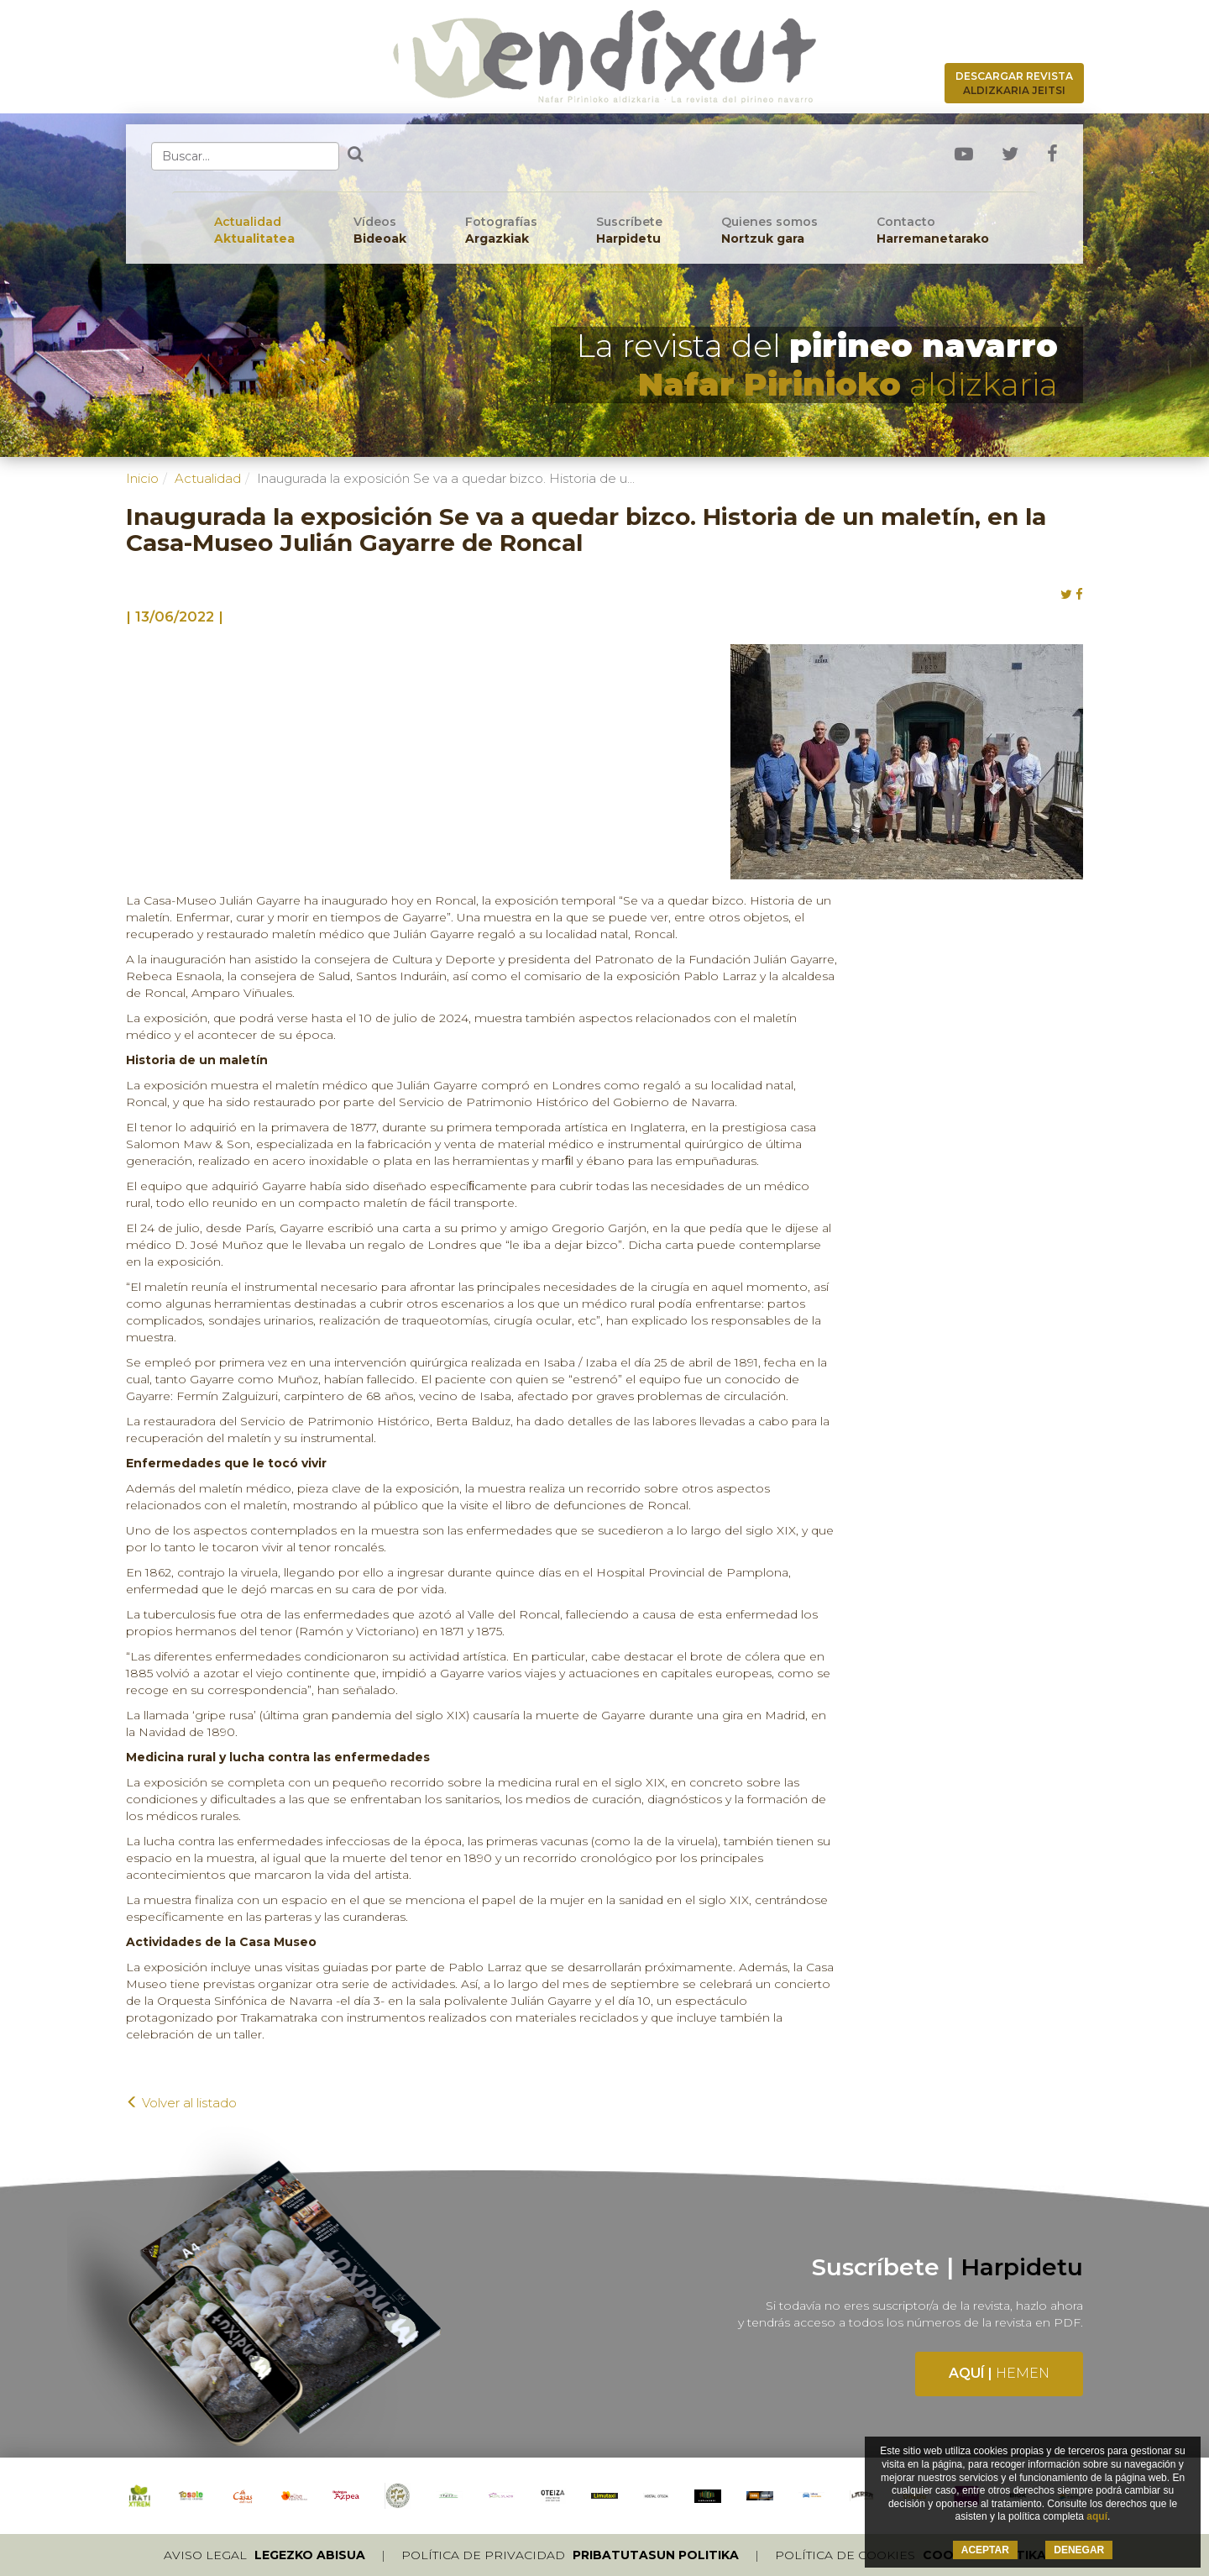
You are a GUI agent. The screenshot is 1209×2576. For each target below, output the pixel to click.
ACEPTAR (985, 2550)
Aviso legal (264, 2555)
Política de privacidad (570, 2555)
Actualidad (254, 230)
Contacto (933, 230)
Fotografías (501, 230)
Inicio (142, 478)
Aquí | (999, 2373)
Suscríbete (629, 230)
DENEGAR (1079, 2550)
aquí (1096, 2516)
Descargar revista (1014, 83)
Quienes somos (769, 230)
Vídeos (379, 230)
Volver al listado (181, 2103)
